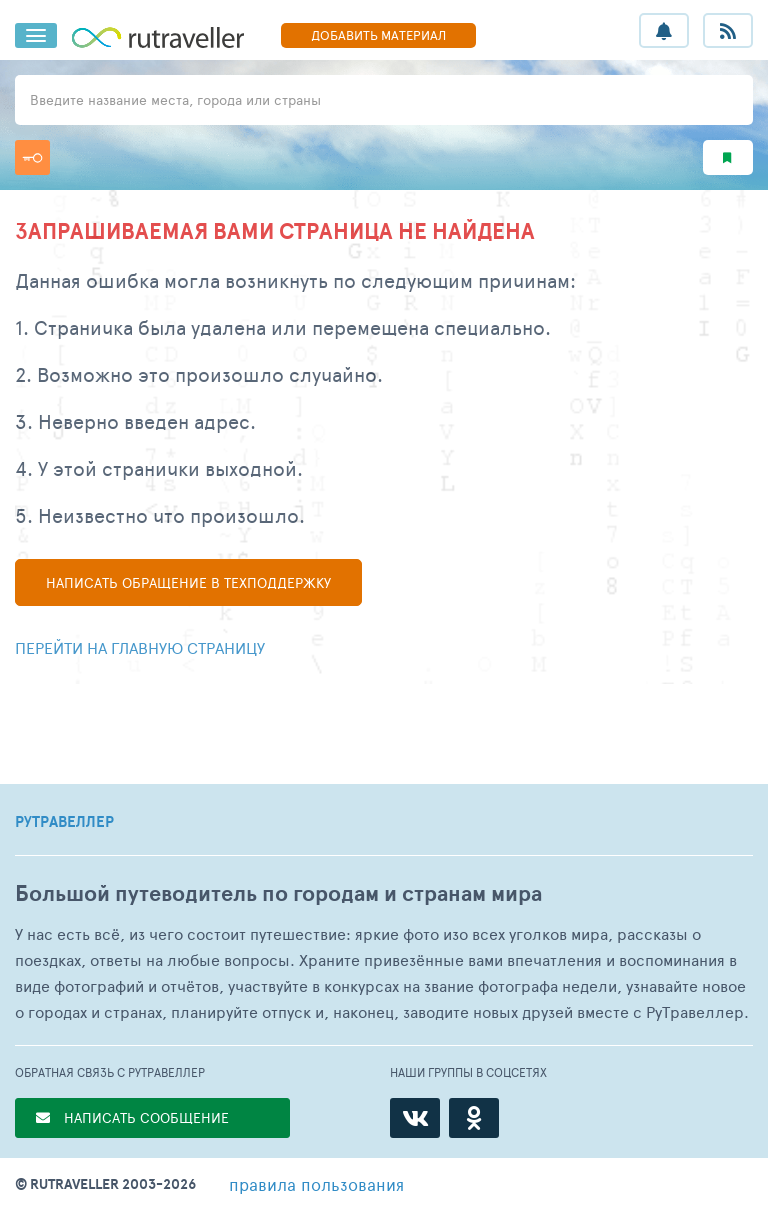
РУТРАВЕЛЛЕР (64, 822)
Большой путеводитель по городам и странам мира (278, 893)
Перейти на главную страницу (140, 647)
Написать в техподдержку (188, 582)
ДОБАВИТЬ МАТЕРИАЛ (378, 35)
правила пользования (316, 1184)
